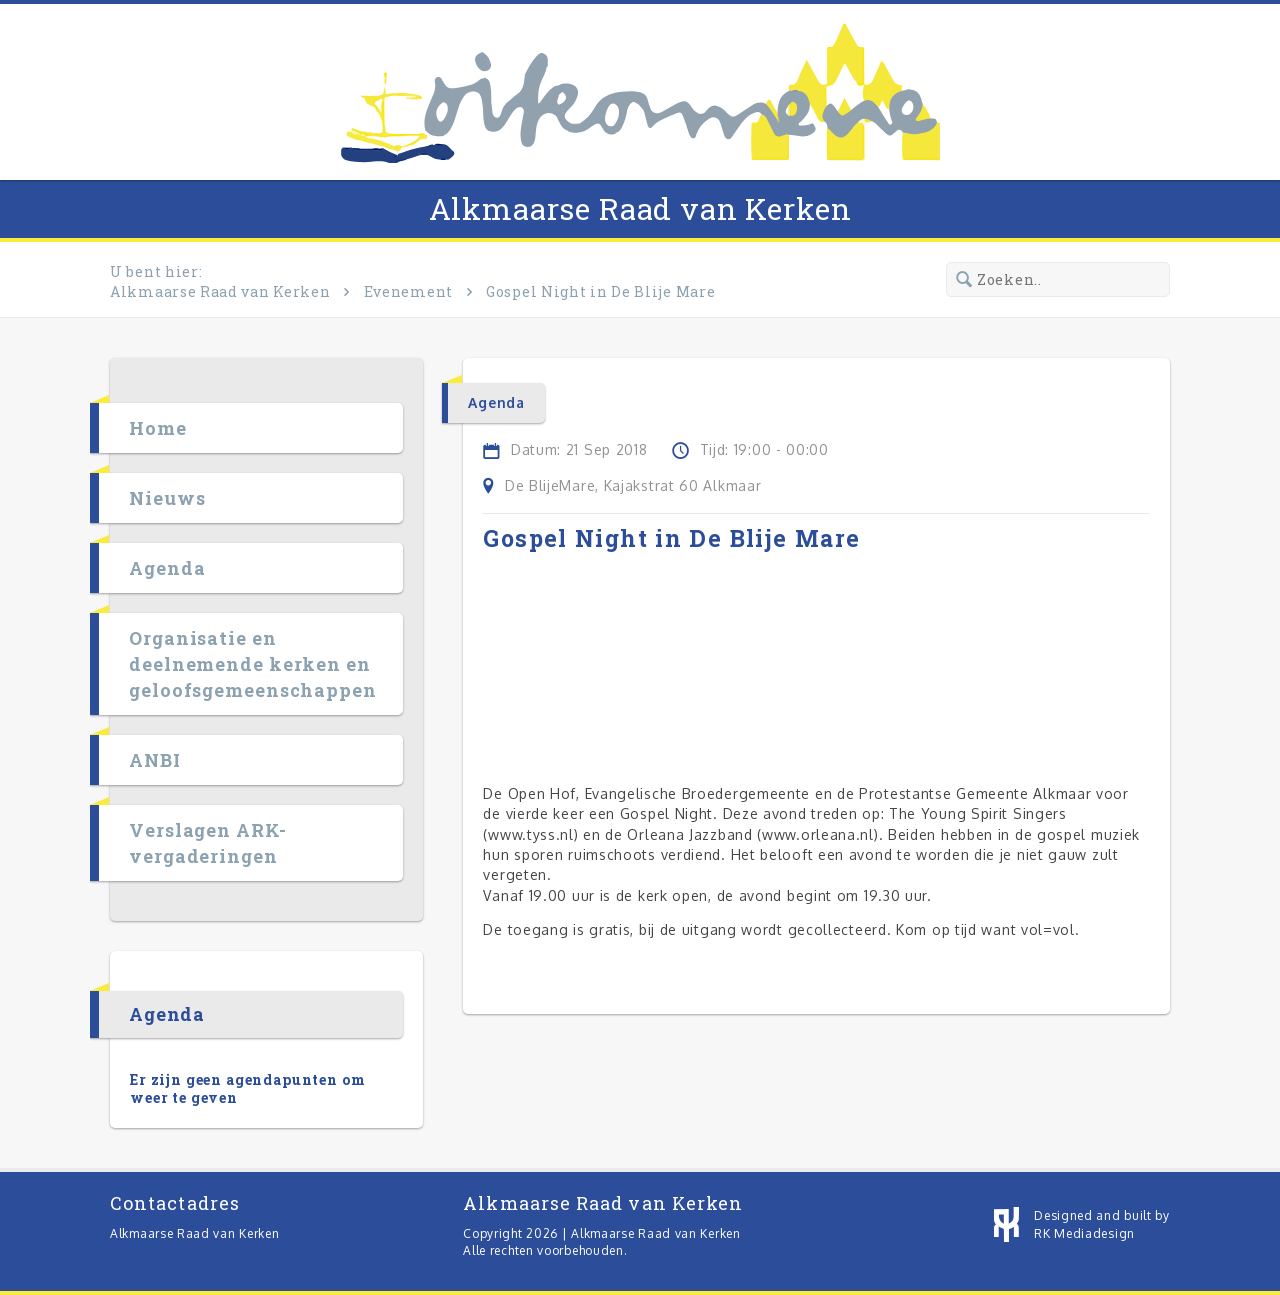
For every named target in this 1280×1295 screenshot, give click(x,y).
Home (158, 428)
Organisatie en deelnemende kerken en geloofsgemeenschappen (253, 664)
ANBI (155, 760)
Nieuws (167, 498)
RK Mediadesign (1084, 1233)
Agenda (167, 568)
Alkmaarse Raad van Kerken (640, 208)
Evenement (408, 291)
